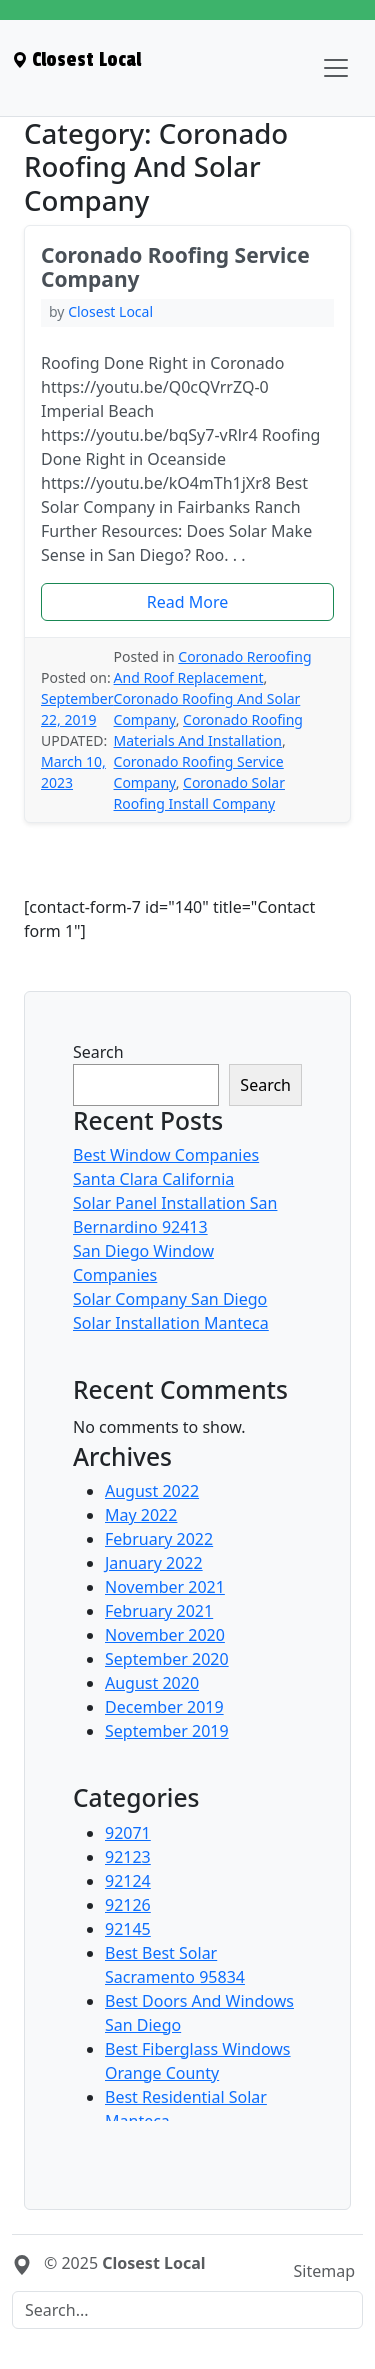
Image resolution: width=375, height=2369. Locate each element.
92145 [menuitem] (128, 1929)
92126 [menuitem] (128, 1905)
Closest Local (110, 311)
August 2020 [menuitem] (152, 1683)
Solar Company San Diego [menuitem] (170, 1299)
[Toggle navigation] (336, 68)
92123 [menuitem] (128, 1857)
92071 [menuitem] (128, 1833)
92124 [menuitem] (128, 1881)
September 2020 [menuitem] (167, 1659)
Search (98, 1052)
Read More (187, 602)
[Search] (187, 2310)
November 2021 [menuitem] (165, 1587)
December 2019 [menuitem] (164, 1707)
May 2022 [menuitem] (141, 1515)
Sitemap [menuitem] (325, 2271)
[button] (187, 602)
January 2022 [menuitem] (154, 1563)
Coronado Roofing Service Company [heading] (175, 267)
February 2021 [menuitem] (159, 1611)
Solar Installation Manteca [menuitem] (171, 1323)
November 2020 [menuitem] (165, 1635)
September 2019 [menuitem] (167, 1731)
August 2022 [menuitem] (152, 1491)
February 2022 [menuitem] (159, 1539)
